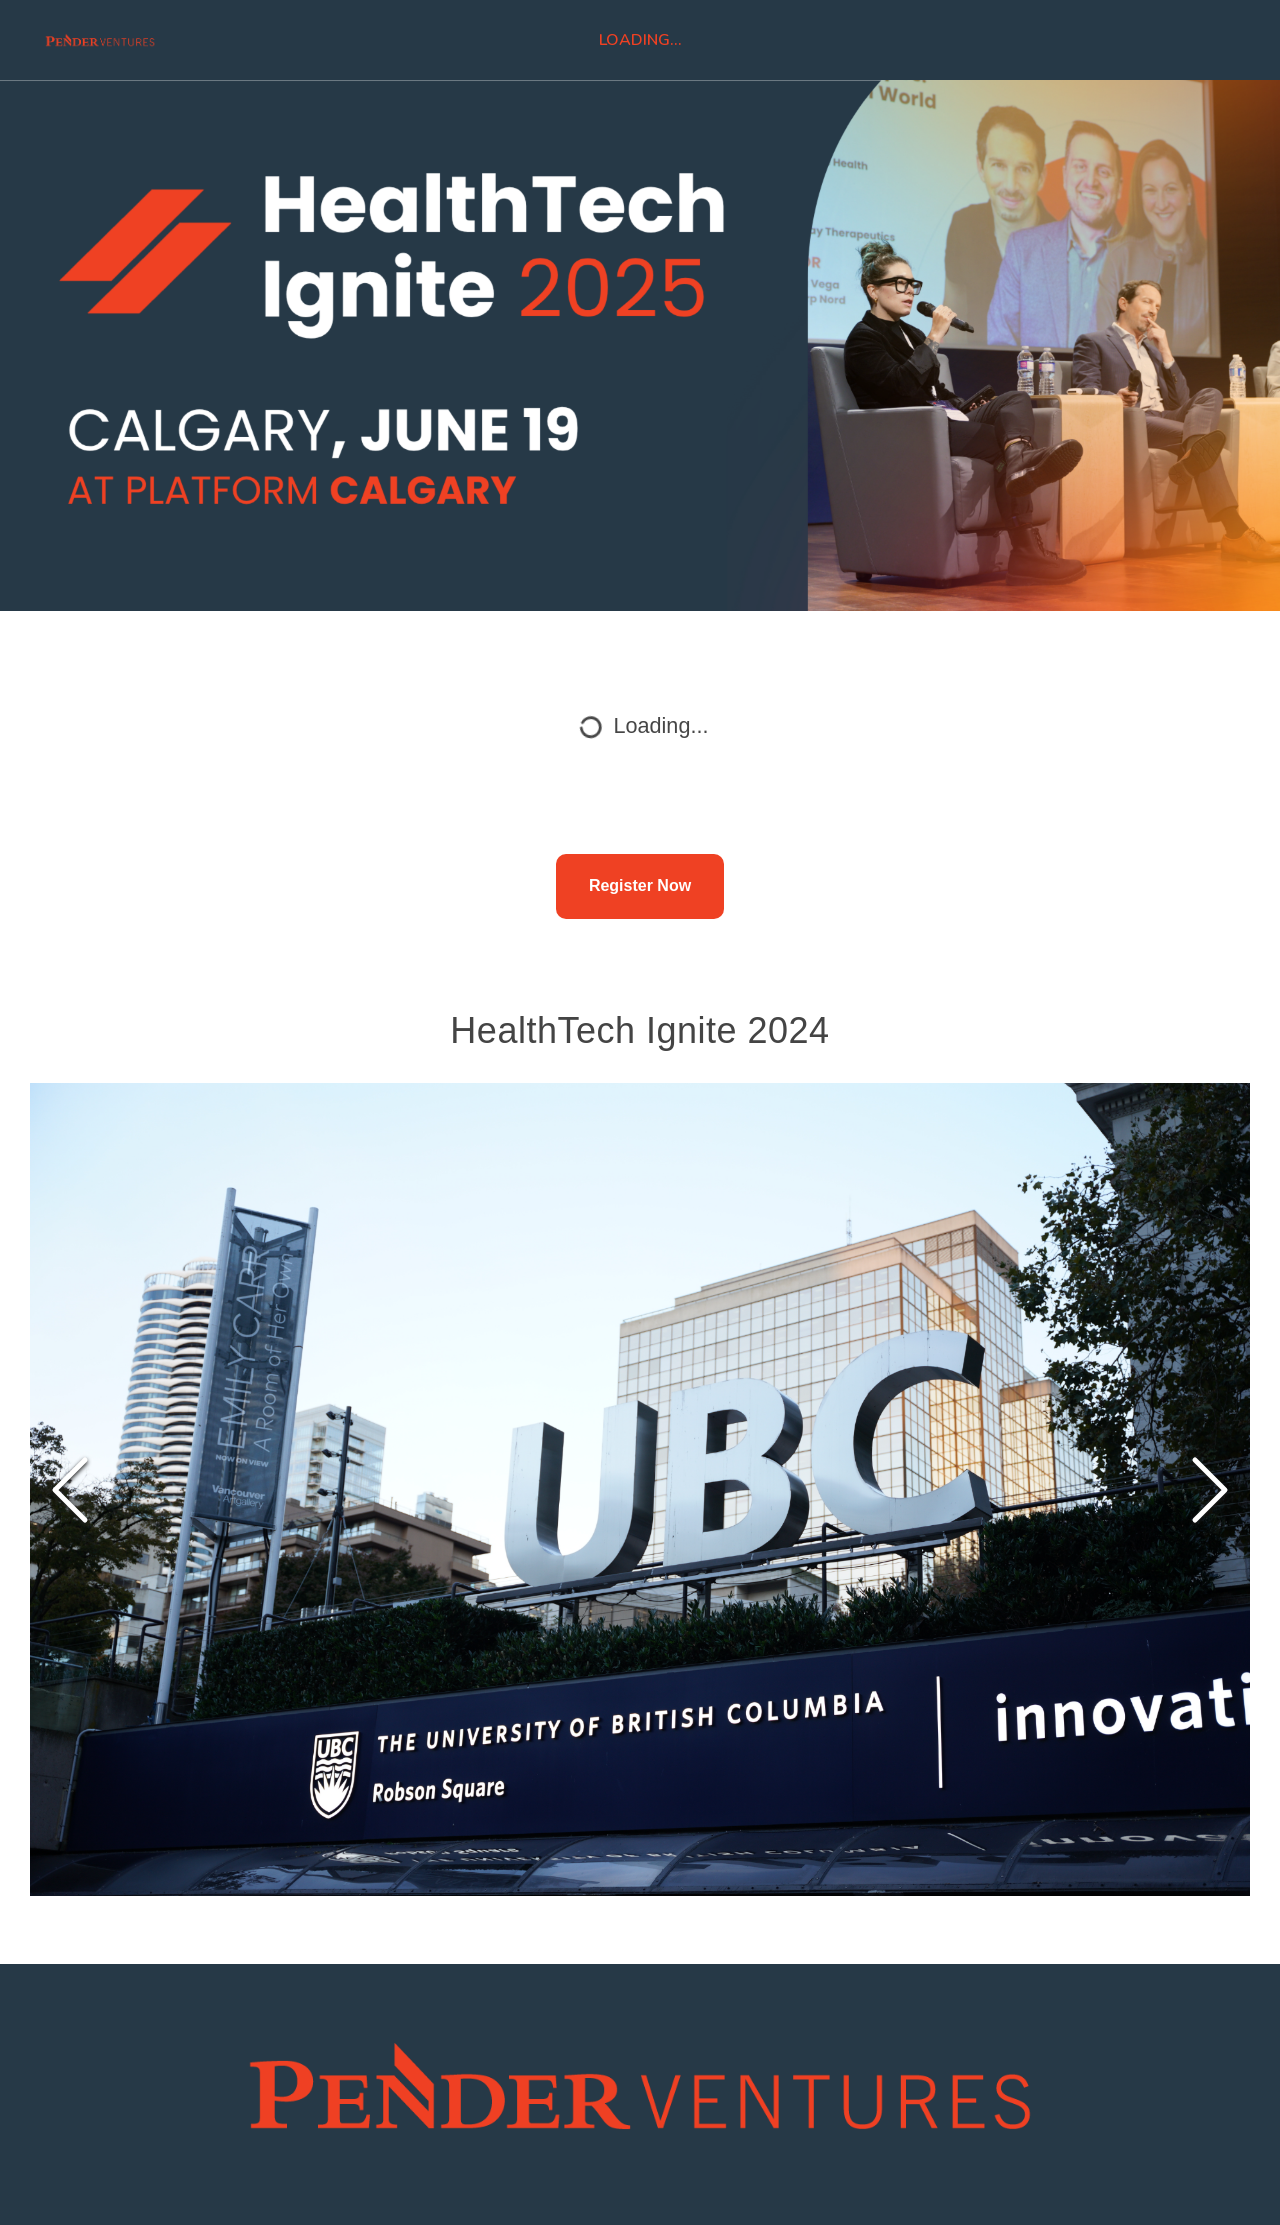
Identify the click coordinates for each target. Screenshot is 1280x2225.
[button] (640, 1490)
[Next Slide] (1210, 1490)
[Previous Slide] (70, 1490)
